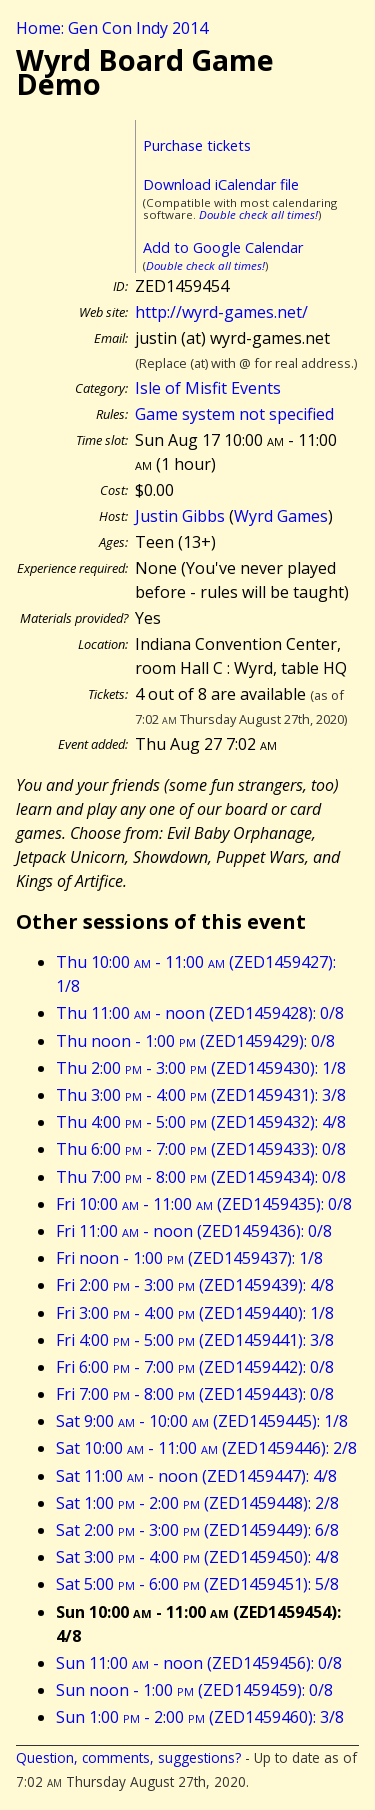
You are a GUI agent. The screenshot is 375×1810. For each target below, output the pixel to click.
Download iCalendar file (221, 184)
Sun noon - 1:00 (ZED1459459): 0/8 (194, 1690)
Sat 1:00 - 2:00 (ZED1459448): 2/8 (197, 1503)
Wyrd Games (281, 516)
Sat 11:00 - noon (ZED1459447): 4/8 (196, 1476)
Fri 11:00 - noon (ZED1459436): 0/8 (194, 1231)
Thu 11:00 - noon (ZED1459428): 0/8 (200, 1013)
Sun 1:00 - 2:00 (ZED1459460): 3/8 (200, 1717)
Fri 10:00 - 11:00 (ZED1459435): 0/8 (204, 1204)
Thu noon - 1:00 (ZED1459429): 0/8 (195, 1041)
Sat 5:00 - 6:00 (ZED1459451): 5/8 (197, 1584)
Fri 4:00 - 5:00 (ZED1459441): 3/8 (195, 1340)
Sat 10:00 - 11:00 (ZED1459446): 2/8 (206, 1448)
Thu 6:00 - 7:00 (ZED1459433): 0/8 (201, 1149)
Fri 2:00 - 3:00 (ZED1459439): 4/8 (195, 1285)
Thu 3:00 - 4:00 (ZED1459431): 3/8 (201, 1095)
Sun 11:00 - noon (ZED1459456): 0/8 (199, 1663)
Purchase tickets (197, 145)
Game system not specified (234, 414)
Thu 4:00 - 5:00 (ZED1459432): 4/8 (201, 1122)
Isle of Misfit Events (208, 388)
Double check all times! (258, 214)
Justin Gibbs (180, 516)
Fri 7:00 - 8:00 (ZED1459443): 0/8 (195, 1394)
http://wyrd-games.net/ (221, 312)
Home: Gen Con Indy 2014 (112, 28)
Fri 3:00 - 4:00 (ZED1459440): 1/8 (195, 1313)
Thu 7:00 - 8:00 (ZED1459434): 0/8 (201, 1177)
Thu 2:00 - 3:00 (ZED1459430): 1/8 (201, 1068)
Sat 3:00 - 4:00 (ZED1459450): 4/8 (197, 1557)
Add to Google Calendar (223, 247)
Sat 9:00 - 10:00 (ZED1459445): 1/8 (202, 1421)
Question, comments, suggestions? (128, 1757)
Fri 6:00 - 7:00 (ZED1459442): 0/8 (195, 1367)
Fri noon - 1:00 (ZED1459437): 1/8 (189, 1258)
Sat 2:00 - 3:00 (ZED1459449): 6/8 (197, 1530)
